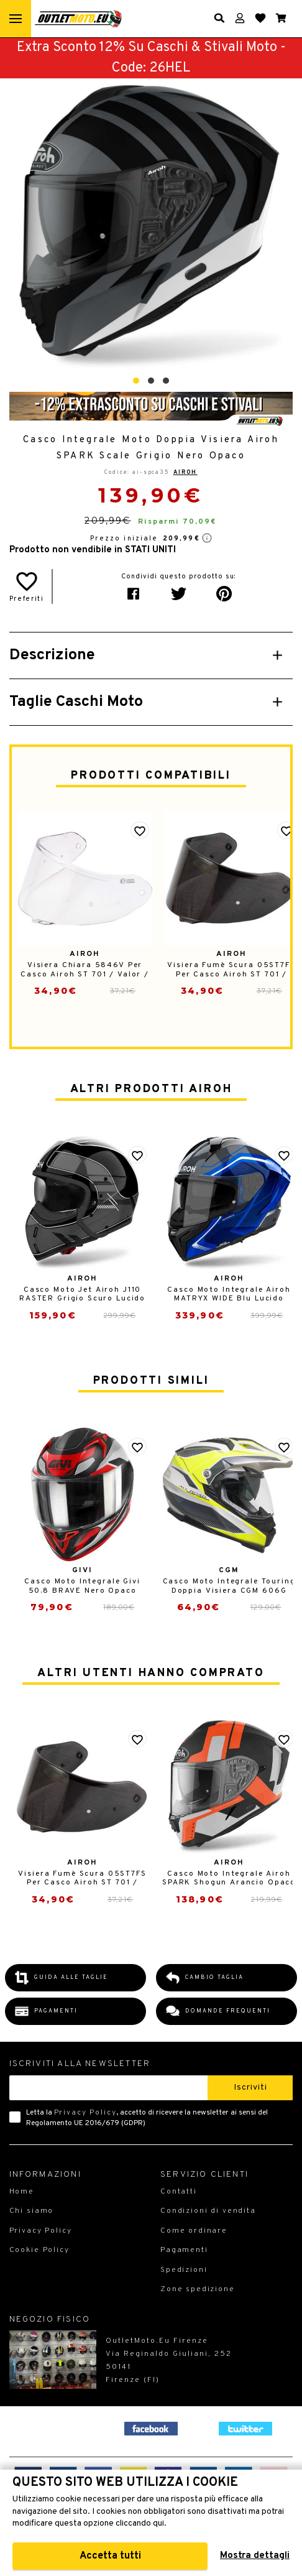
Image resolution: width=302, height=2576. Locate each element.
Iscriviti (250, 2087)
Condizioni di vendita (208, 2211)
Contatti (178, 2192)
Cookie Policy (39, 2250)
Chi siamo (31, 2211)
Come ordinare (193, 2231)
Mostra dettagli (255, 2556)
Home (21, 2192)
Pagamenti (184, 2250)
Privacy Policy (85, 2113)
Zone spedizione (197, 2289)
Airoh (185, 472)
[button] (136, 380)
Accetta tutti (110, 2556)
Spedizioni (184, 2270)
